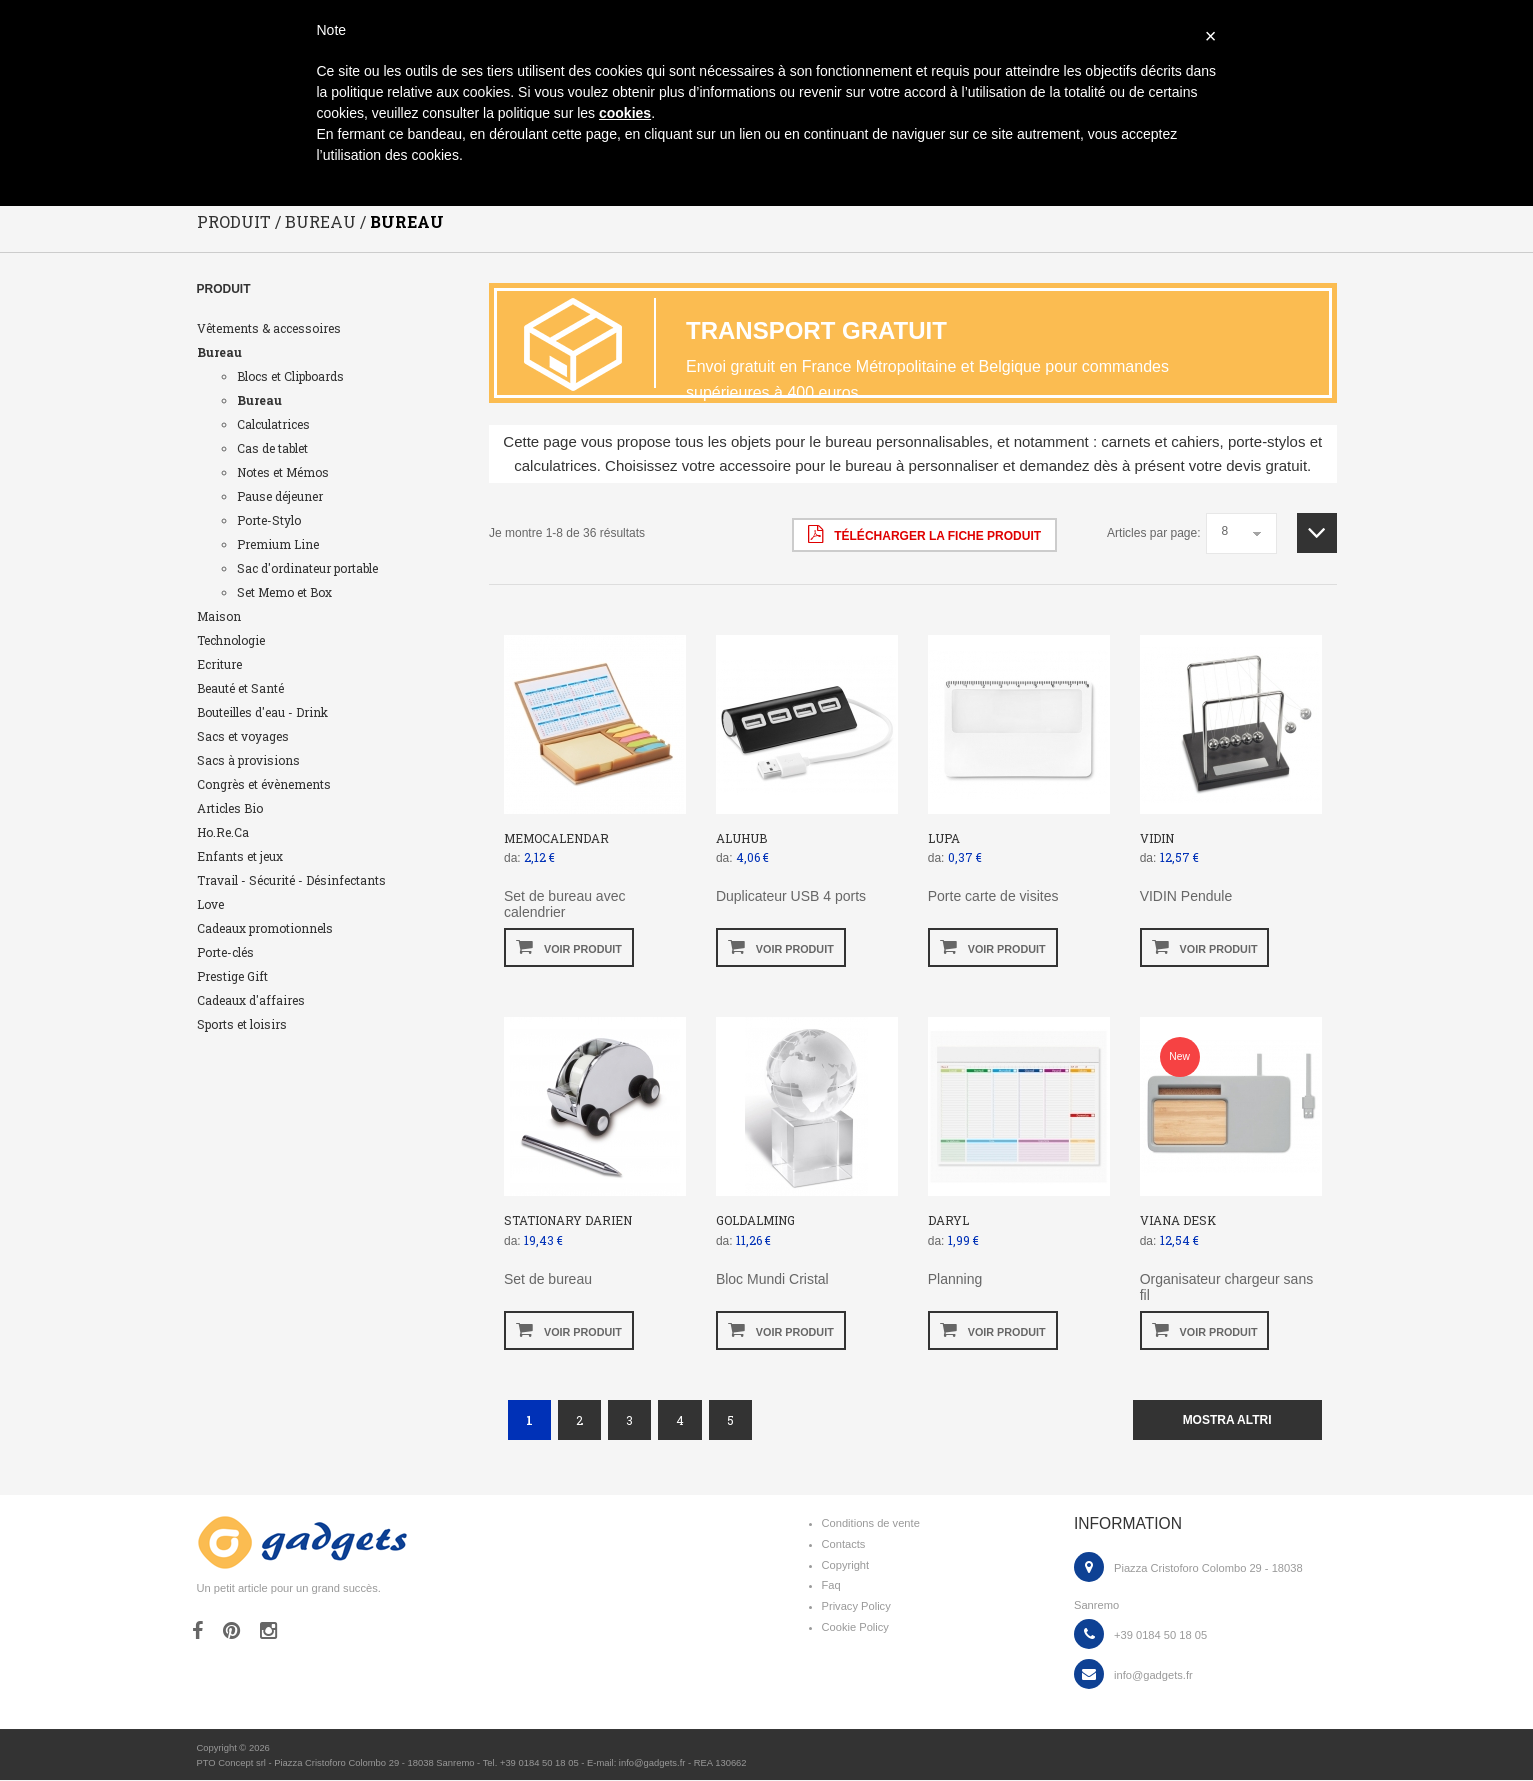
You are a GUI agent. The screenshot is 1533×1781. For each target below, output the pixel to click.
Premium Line (278, 544)
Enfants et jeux (240, 856)
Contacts (844, 1544)
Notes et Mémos (283, 472)
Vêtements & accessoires (269, 328)
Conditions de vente (871, 1524)
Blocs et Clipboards (290, 376)
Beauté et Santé (240, 688)
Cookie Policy (855, 1628)
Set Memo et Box (284, 592)
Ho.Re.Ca (223, 832)
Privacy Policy (856, 1607)
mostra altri (1227, 1420)
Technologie (231, 640)
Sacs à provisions (248, 760)
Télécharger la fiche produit (924, 534)
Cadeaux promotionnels (265, 928)
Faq (831, 1586)
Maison (219, 616)
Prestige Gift (232, 976)
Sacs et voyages (243, 736)
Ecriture (219, 664)
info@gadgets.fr (1153, 1675)
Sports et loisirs (242, 1024)
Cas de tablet (272, 448)
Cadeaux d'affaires (251, 1000)
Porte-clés (225, 952)
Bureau (219, 352)
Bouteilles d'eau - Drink (262, 712)
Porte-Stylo (269, 520)
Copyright (846, 1565)
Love (210, 904)
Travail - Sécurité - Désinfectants (291, 880)
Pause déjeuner (280, 496)
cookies (625, 113)
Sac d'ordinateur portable (307, 568)
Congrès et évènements (264, 784)
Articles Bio (230, 808)
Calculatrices (273, 424)
